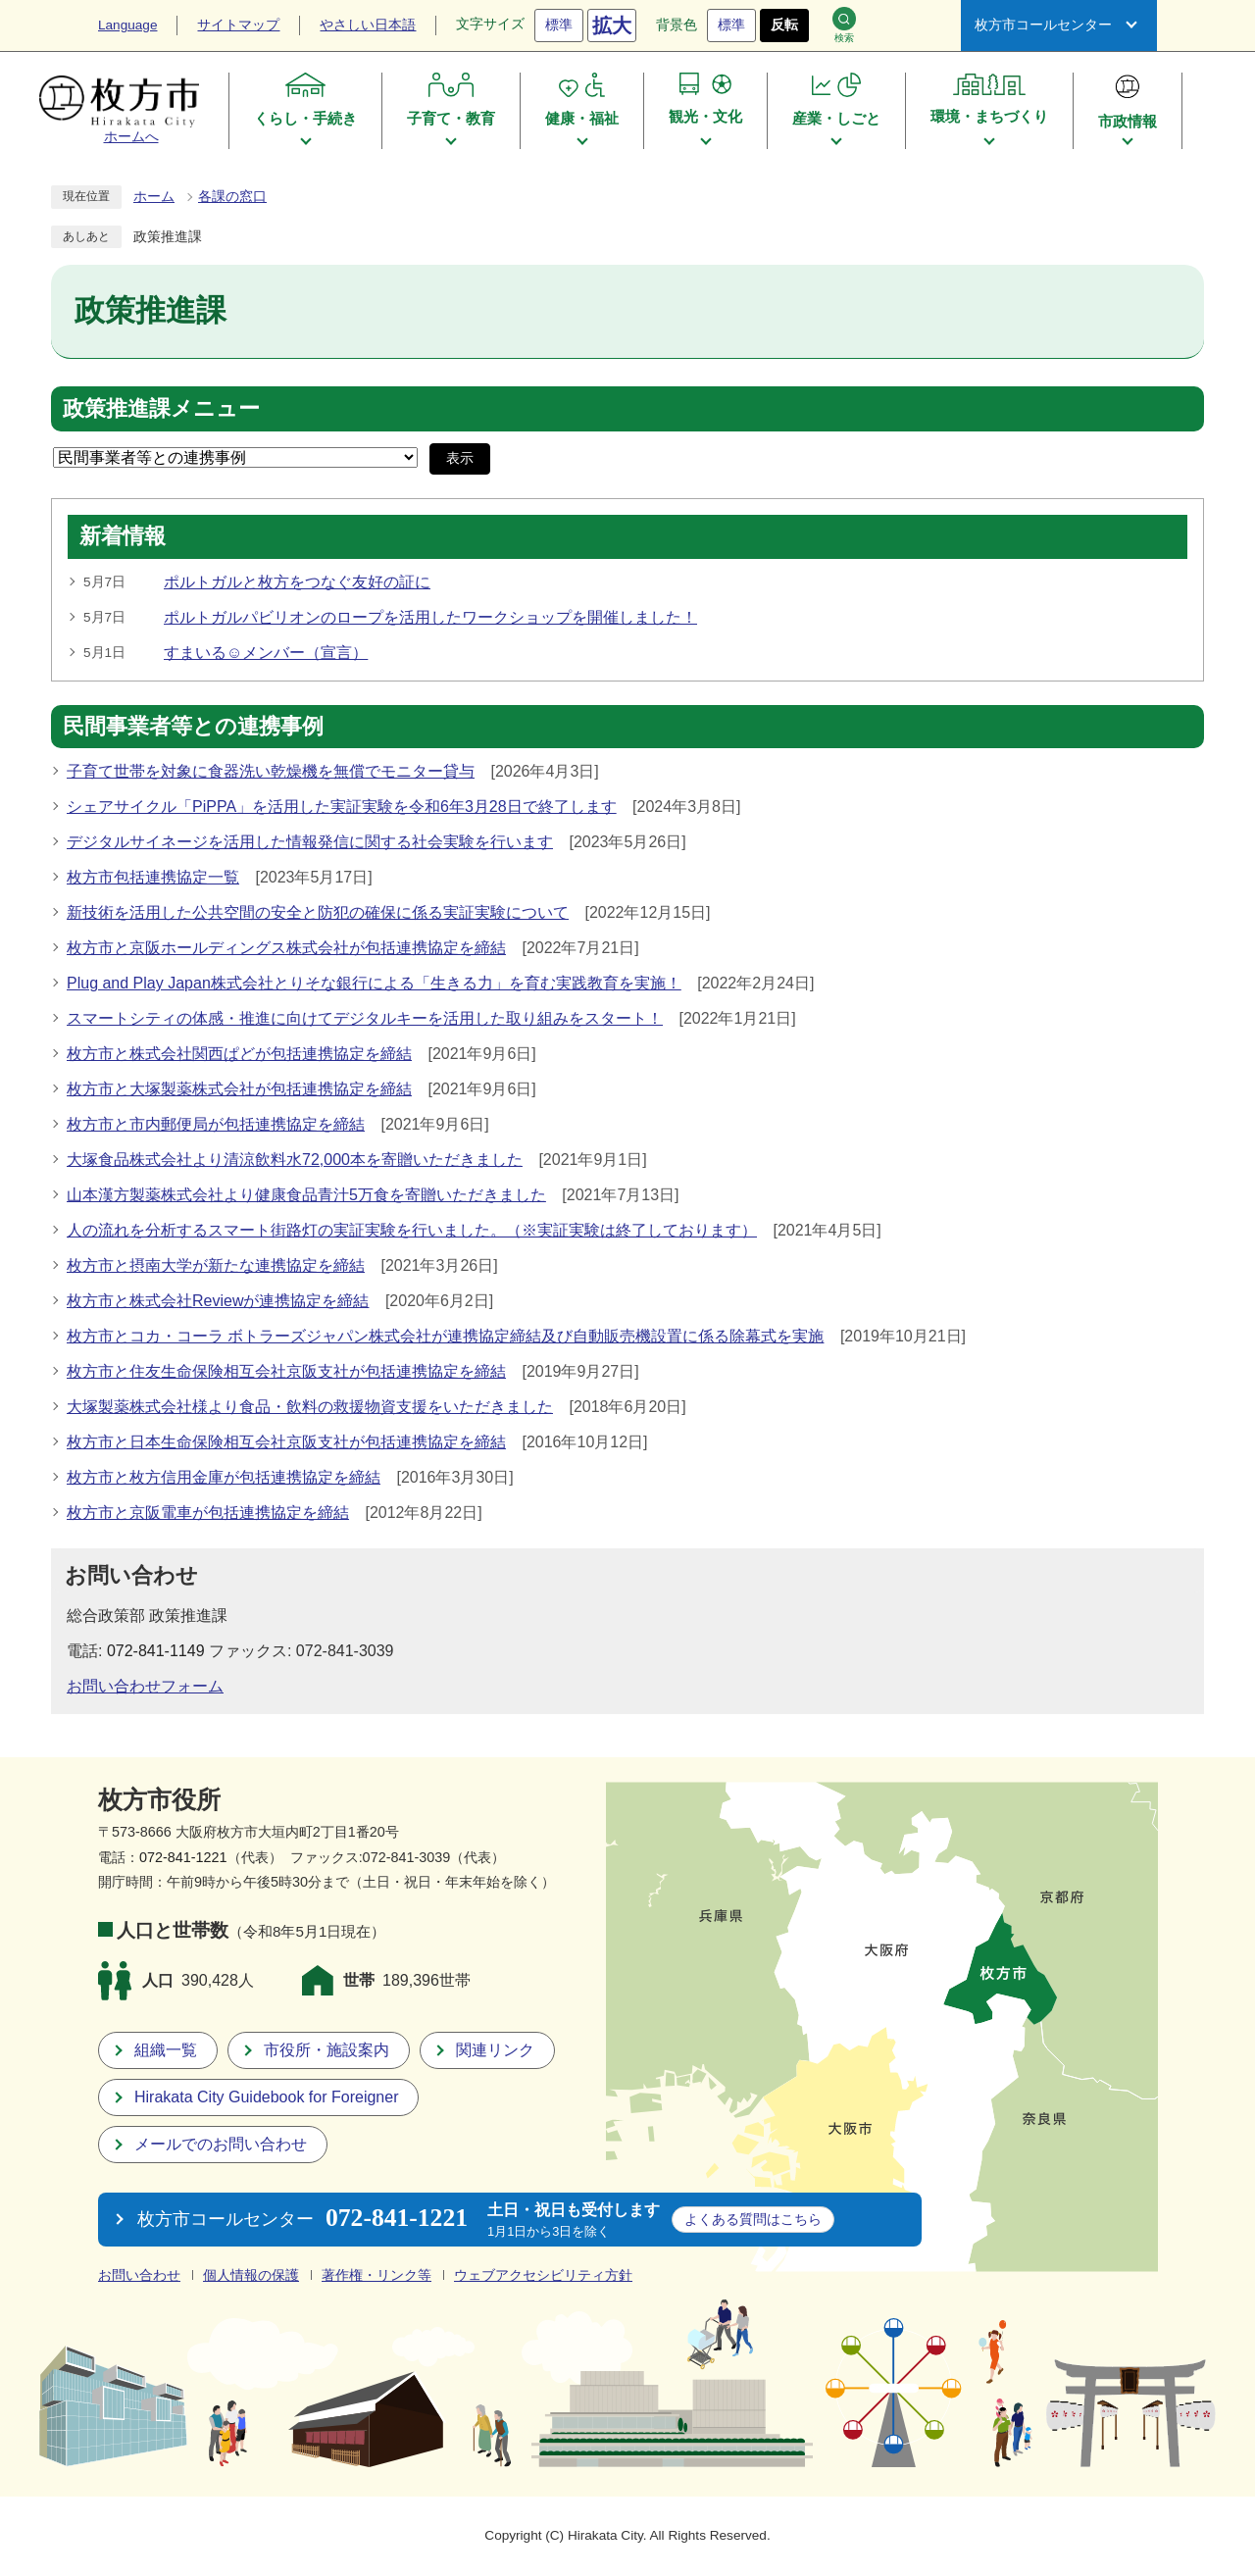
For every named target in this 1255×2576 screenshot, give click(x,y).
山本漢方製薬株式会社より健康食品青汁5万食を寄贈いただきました (306, 1195)
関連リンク (495, 2050)
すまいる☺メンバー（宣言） (266, 652)
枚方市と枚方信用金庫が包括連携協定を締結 (223, 1477)
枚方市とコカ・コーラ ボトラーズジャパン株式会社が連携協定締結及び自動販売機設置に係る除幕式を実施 (445, 1336)
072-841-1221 (183, 1857)
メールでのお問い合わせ (220, 2144)
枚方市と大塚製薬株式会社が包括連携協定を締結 (239, 1089)
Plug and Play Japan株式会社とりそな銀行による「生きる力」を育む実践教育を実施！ (374, 983)
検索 (844, 25)
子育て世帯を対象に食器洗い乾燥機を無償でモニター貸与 (271, 771)
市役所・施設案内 (326, 2050)
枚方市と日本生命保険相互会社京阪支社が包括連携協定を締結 (286, 1442)
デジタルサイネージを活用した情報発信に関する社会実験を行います (310, 841)
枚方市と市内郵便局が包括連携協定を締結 (216, 1124)
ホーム (154, 196)
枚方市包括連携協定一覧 (153, 877)
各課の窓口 (232, 196)
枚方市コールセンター (1043, 25)
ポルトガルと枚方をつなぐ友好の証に (297, 582)
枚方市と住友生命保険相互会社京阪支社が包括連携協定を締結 (286, 1371)
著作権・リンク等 (376, 2275)
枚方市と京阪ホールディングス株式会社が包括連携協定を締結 (286, 947)
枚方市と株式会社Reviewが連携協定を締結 (218, 1300)
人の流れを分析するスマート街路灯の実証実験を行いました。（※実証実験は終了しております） (412, 1230)
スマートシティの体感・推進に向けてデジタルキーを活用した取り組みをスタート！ (365, 1018)
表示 (460, 458)
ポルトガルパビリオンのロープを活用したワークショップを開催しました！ (430, 617)
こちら (753, 2219)
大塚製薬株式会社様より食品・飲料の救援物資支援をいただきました (310, 1406)
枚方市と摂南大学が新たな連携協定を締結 (216, 1265)
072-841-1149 (156, 1650)
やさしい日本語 (368, 25)
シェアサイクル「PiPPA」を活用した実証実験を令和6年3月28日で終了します (342, 806)
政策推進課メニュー (161, 409)
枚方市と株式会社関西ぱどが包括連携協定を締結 (239, 1053)
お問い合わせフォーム (145, 1686)
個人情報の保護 (251, 2275)
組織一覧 (165, 2050)
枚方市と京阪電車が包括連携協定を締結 (208, 1512)
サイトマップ (238, 25)
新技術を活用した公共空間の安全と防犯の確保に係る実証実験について (318, 912)
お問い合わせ (139, 2275)
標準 (559, 25)
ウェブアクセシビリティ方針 (543, 2275)
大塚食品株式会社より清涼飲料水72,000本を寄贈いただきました (295, 1159)
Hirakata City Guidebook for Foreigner (266, 2097)
